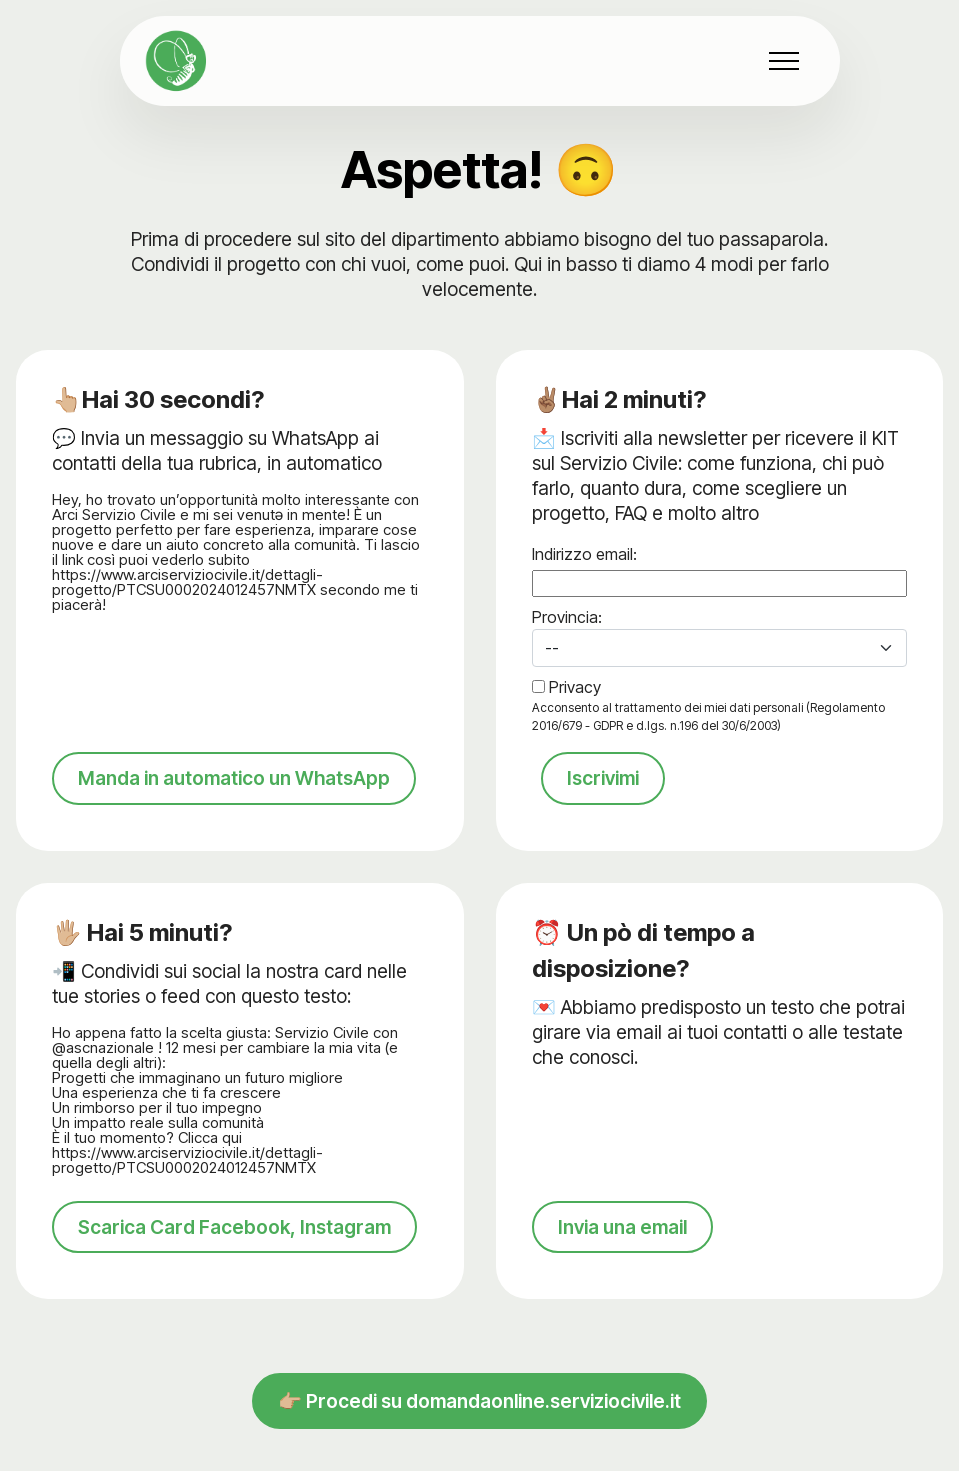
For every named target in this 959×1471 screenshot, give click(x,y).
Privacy (575, 687)
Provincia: (567, 617)
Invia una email (622, 1250)
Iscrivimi (603, 778)
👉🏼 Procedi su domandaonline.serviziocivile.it (479, 1425)
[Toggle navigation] (784, 61)
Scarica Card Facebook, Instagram (234, 1250)
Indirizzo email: (584, 554)
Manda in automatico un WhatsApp (234, 802)
